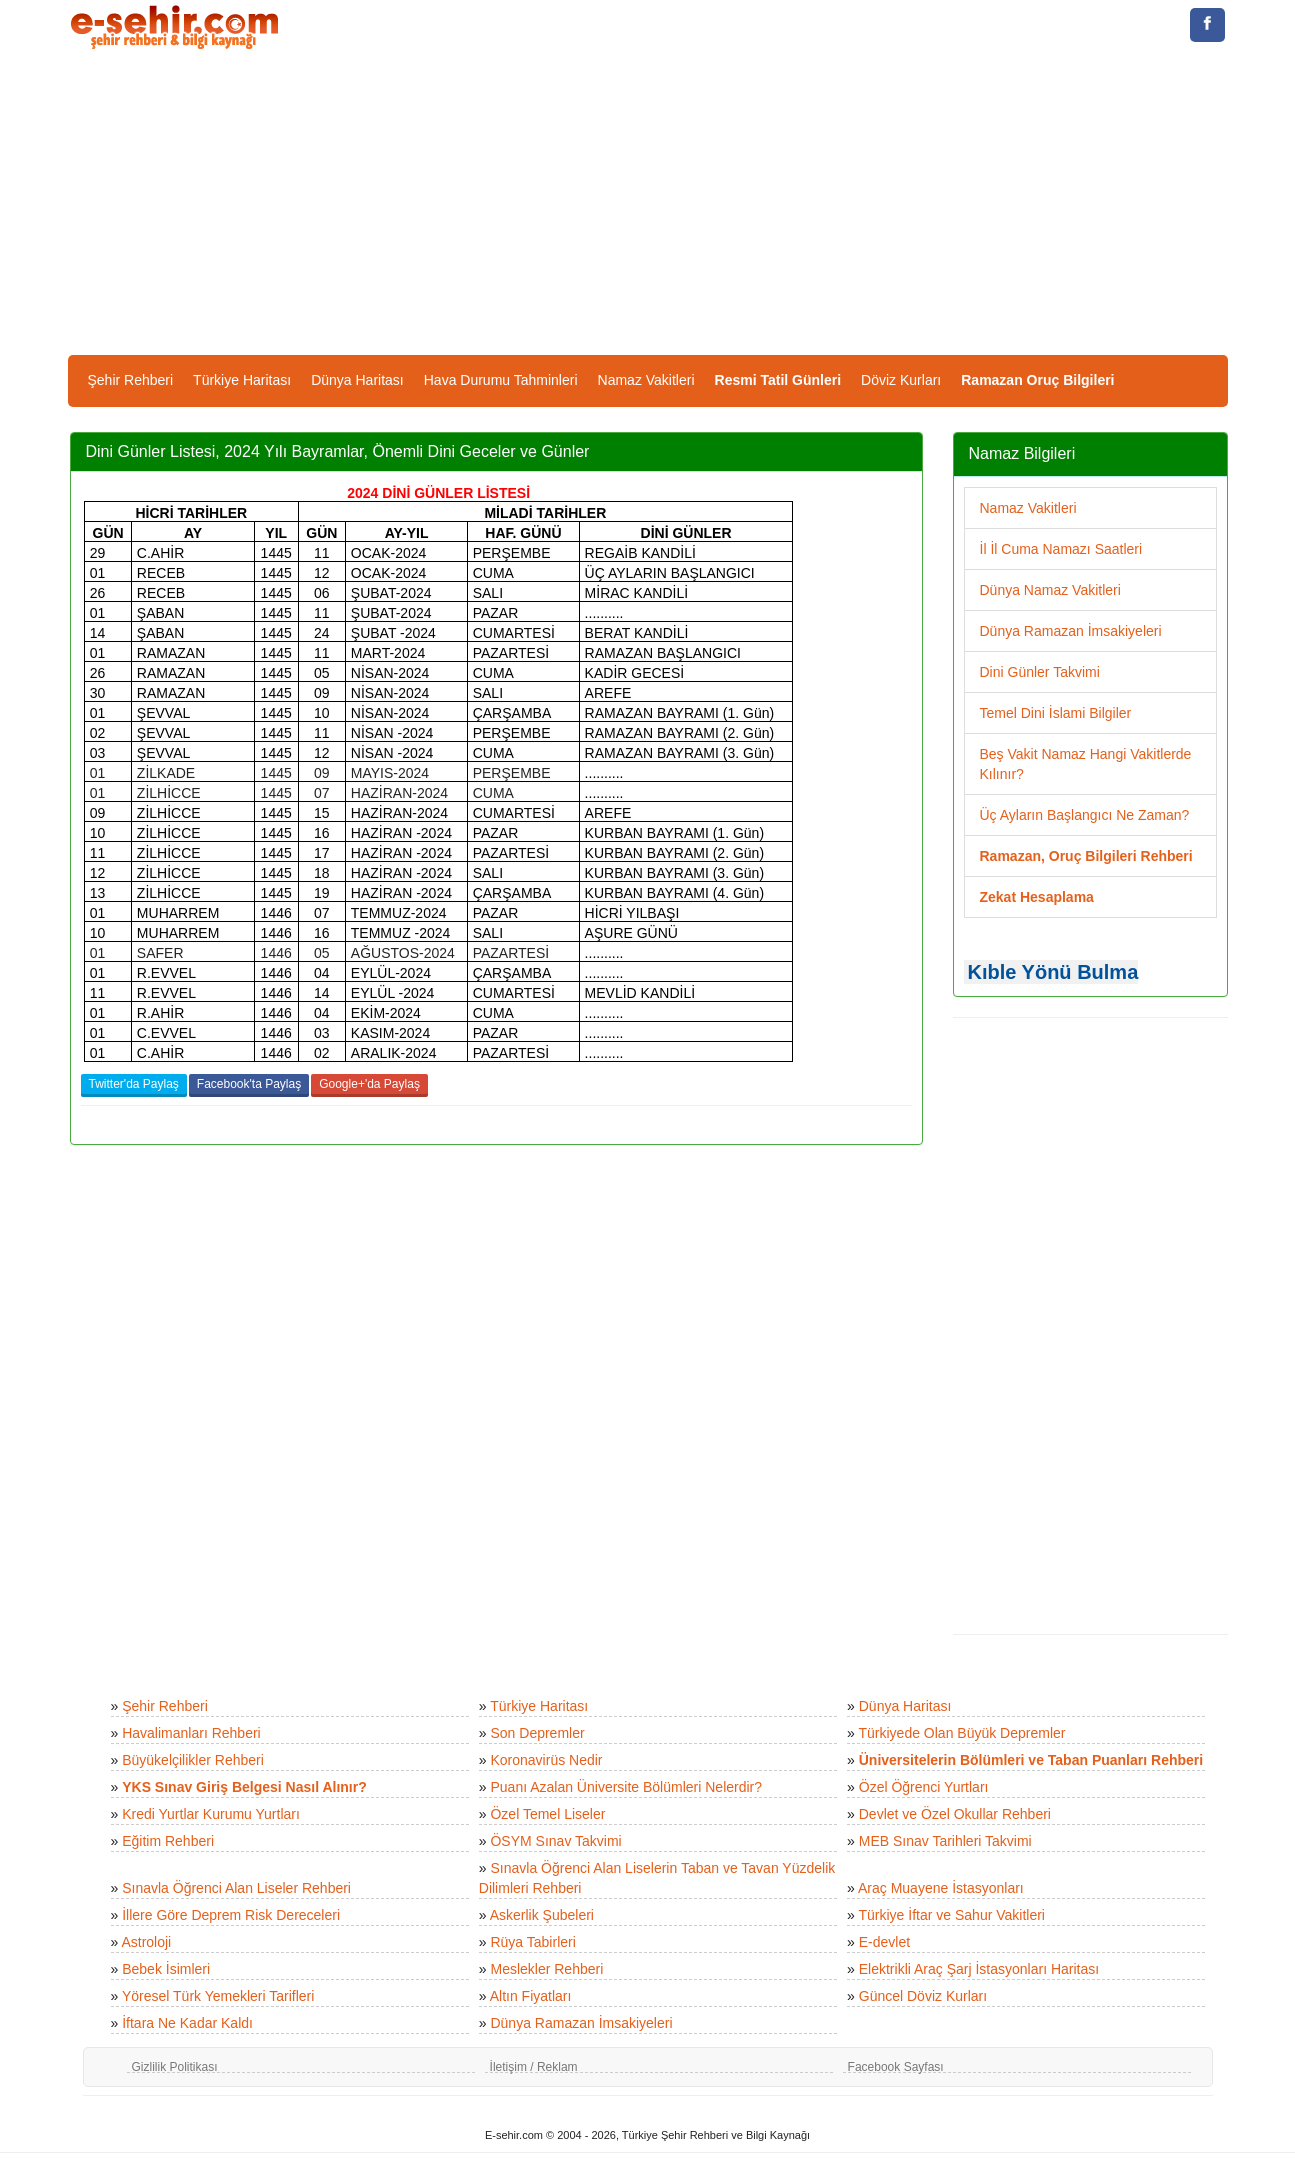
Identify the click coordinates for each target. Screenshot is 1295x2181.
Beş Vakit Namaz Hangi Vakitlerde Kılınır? (1086, 764)
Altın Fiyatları (531, 1996)
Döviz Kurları (901, 380)
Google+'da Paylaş (369, 1084)
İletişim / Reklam (534, 2067)
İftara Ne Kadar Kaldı (187, 2023)
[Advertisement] (648, 205)
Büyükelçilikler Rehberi (193, 1760)
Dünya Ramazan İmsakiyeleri (1071, 631)
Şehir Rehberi (131, 380)
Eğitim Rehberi (168, 1841)
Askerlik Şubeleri (542, 1915)
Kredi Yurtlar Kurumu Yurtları (211, 1814)
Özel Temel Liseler (547, 1814)
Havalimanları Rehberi (191, 1733)
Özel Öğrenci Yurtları (924, 1787)
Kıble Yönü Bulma (1053, 972)
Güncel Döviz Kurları (923, 1996)
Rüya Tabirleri (532, 1942)
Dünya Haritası (357, 380)
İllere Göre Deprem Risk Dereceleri (231, 1915)
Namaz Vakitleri (646, 380)
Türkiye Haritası (242, 380)
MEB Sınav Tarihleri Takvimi (945, 1841)
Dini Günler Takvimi (1040, 672)
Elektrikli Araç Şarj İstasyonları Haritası (979, 1969)
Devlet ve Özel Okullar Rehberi (955, 1814)
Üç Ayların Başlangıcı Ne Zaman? (1085, 815)
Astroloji (146, 1942)
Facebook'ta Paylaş (249, 1084)
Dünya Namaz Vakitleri (1050, 590)
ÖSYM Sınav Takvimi (555, 1841)
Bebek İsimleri (166, 1969)
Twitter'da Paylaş (134, 1084)
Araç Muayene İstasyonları (941, 1888)
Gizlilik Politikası (175, 2067)
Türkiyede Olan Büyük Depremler (962, 1733)
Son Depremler (537, 1733)
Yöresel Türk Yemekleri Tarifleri (218, 1996)
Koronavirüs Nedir (546, 1760)
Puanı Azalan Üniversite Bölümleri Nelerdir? (626, 1787)
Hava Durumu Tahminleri (501, 380)
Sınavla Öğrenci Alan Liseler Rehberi (236, 1888)
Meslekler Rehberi (546, 1969)
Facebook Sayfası (896, 2067)
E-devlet (884, 1942)
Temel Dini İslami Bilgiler (1056, 713)
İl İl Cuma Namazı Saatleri (1061, 549)
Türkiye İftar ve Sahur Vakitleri (952, 1915)
